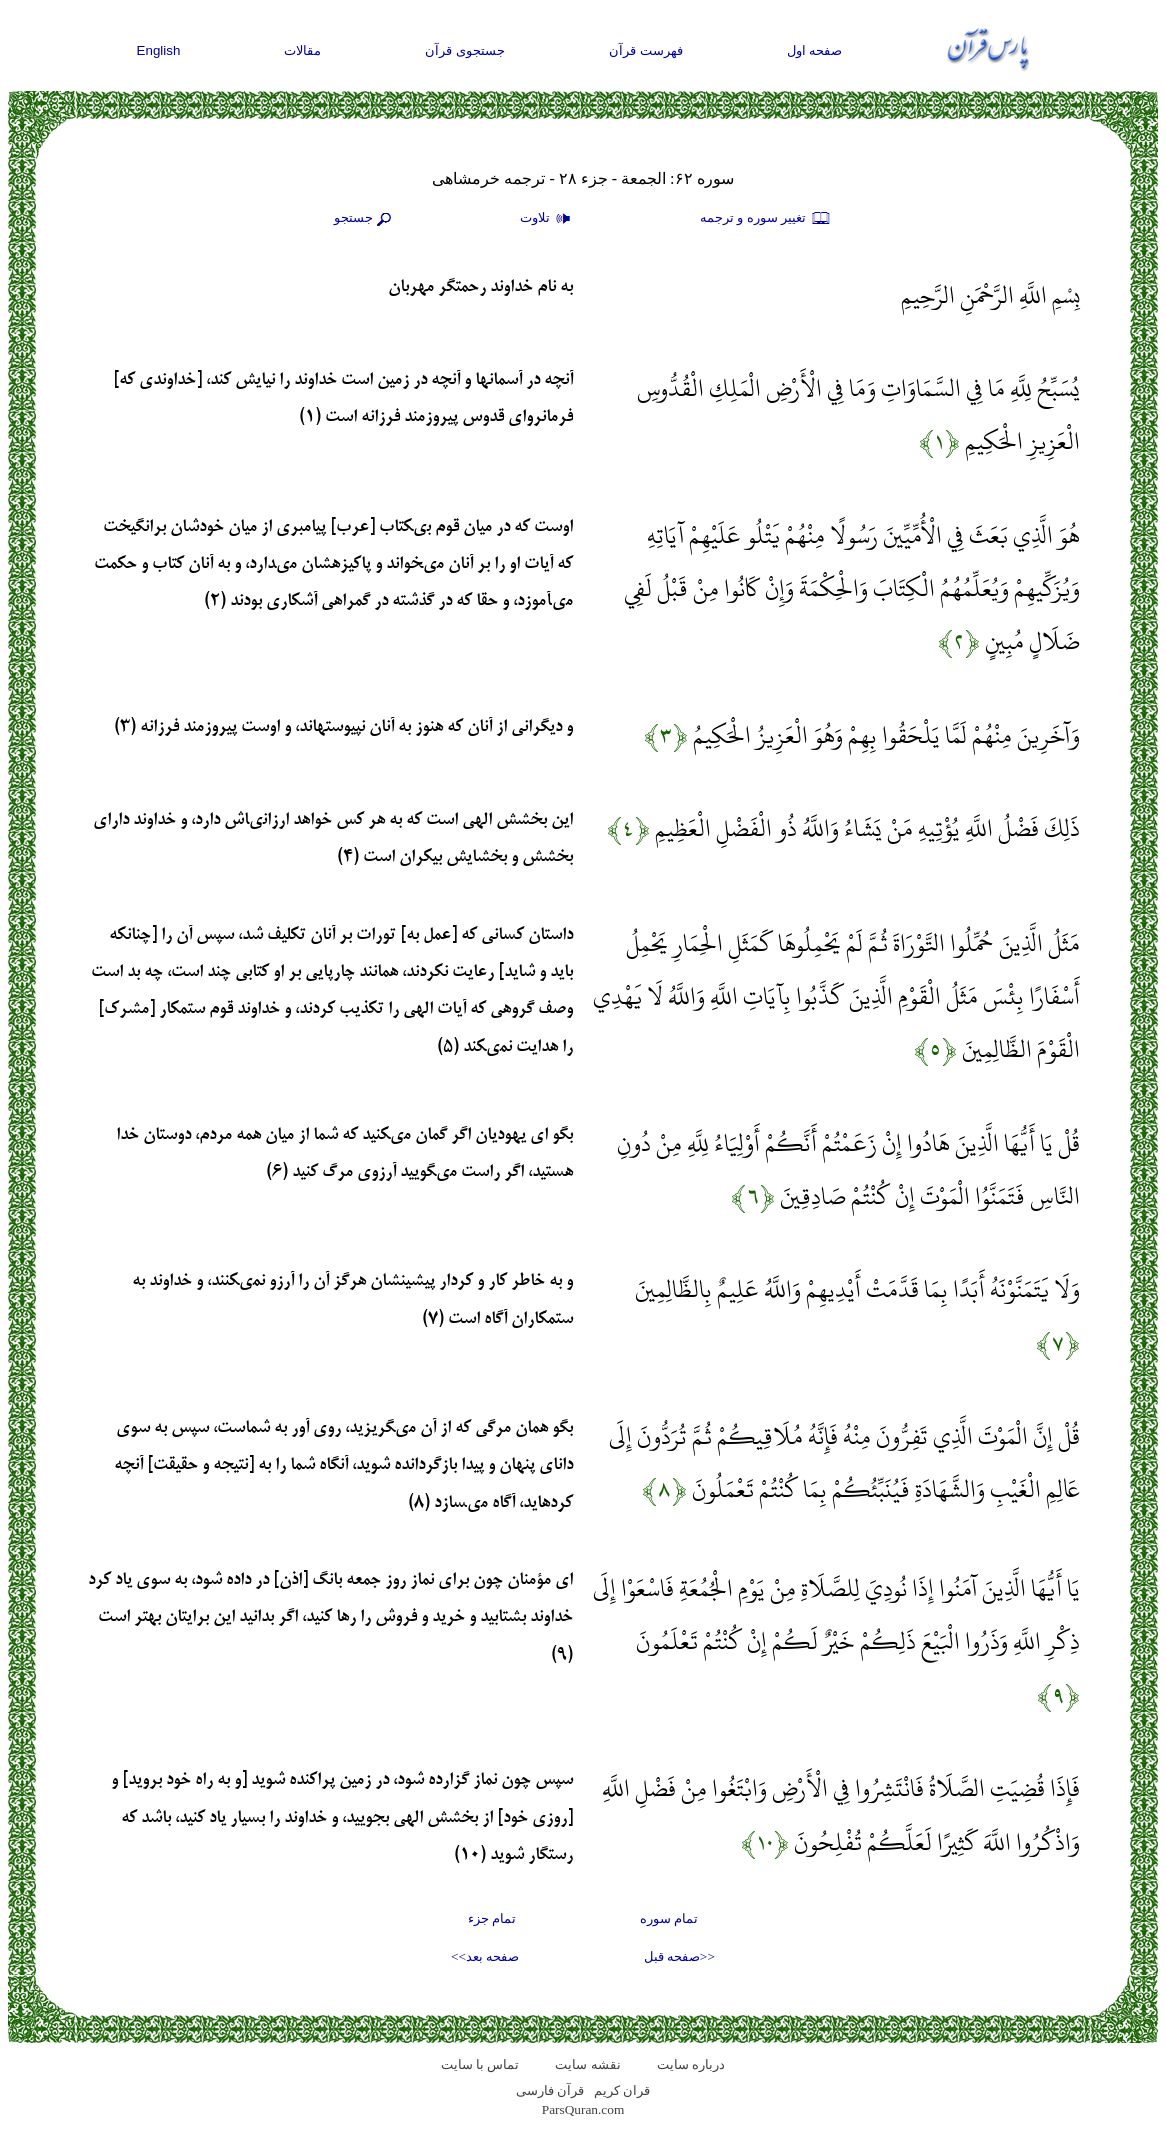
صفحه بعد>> (485, 1956)
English (159, 50)
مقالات (302, 50)
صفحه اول (815, 50)
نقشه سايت (587, 2064)
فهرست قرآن (646, 50)
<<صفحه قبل (679, 1956)
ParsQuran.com (583, 2109)
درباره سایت (691, 2064)
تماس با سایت (480, 2064)
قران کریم (622, 2090)
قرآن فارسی (550, 2090)
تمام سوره (669, 1918)
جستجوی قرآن (465, 50)
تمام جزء (492, 1918)
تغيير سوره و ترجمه (766, 219)
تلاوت (548, 219)
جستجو (365, 219)
